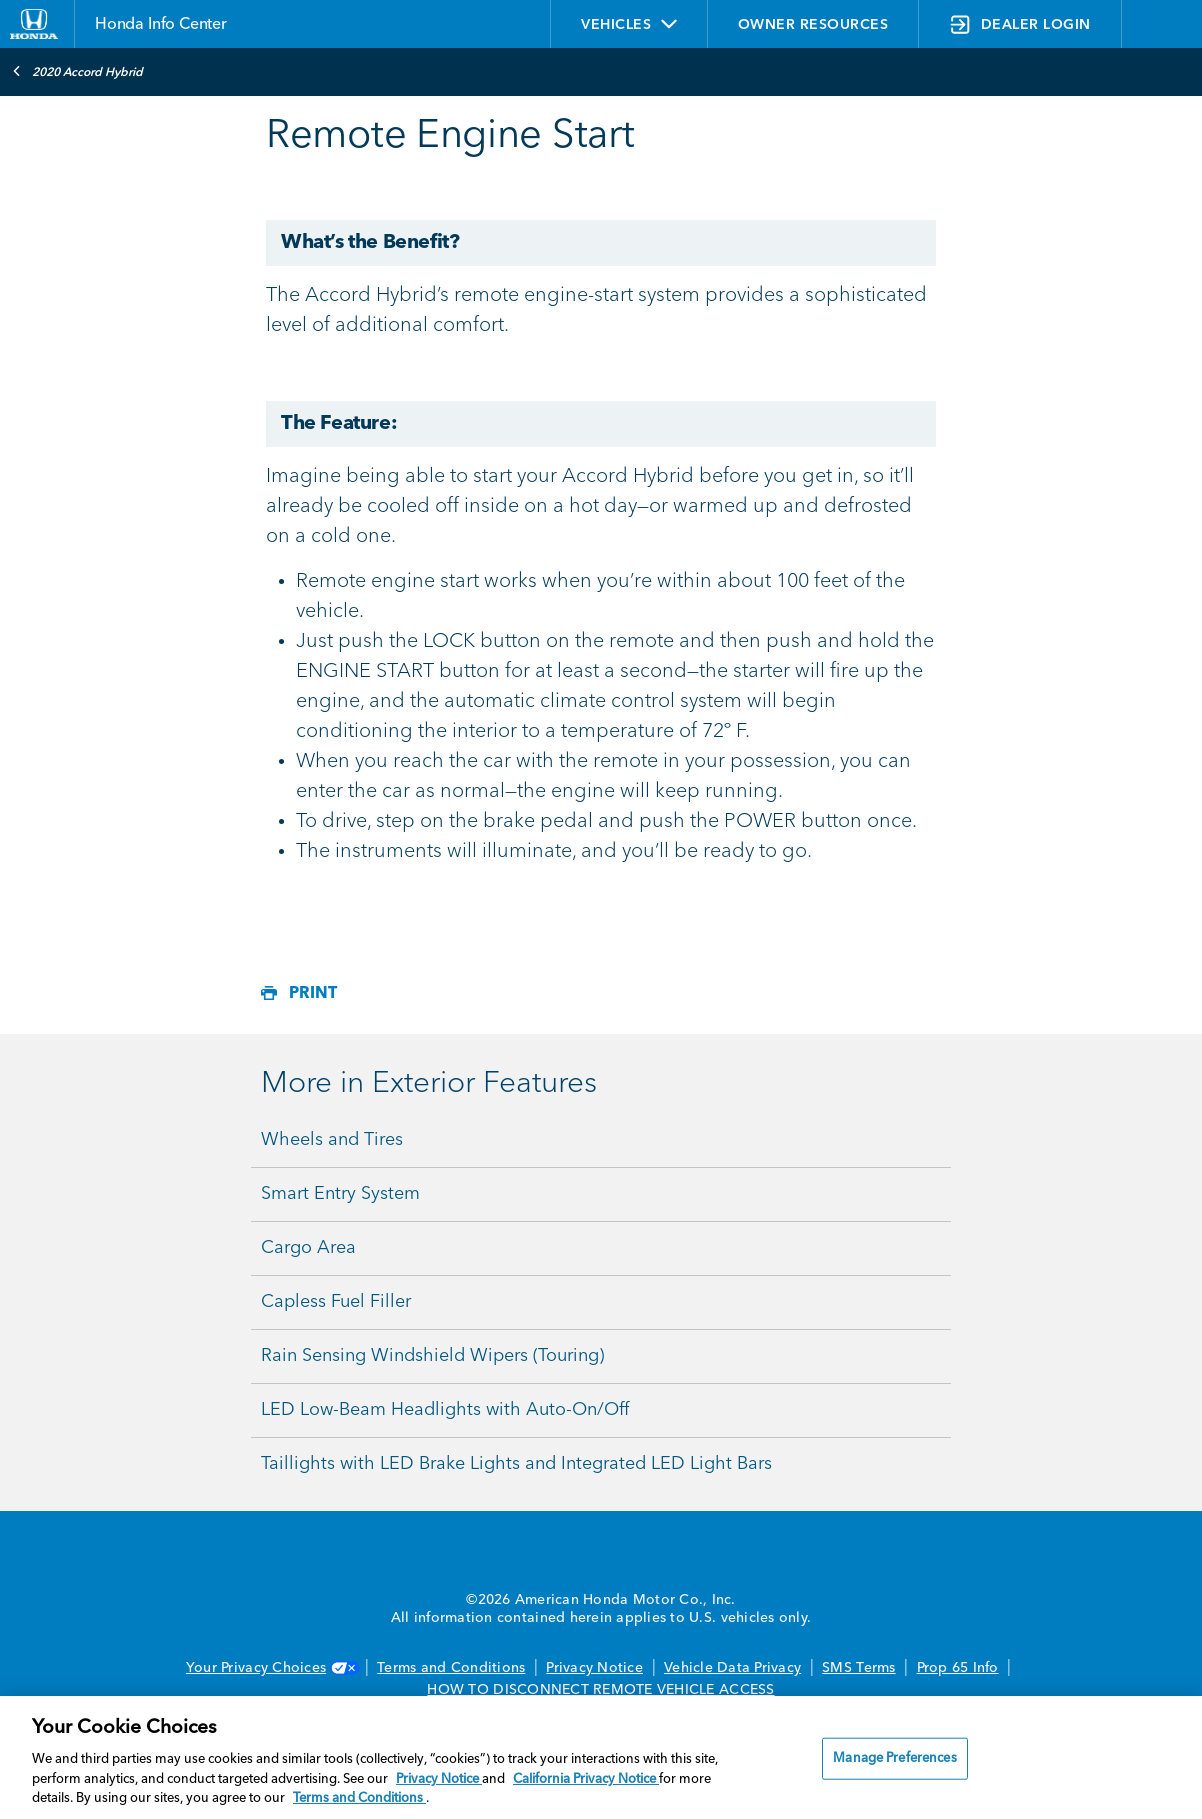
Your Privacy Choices (271, 1668)
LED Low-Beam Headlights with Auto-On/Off (445, 1410)
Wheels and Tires (332, 1140)
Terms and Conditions (451, 1668)
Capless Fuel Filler (336, 1302)
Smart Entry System (340, 1194)
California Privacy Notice (586, 1779)
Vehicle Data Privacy (732, 1668)
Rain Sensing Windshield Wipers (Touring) (432, 1356)
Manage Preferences (894, 1758)
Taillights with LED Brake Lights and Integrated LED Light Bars (516, 1464)
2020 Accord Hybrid (77, 71)
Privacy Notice (594, 1668)
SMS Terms (858, 1668)
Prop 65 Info (958, 1668)
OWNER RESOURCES (813, 25)
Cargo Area (308, 1248)
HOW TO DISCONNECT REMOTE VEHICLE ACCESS (600, 1690)
